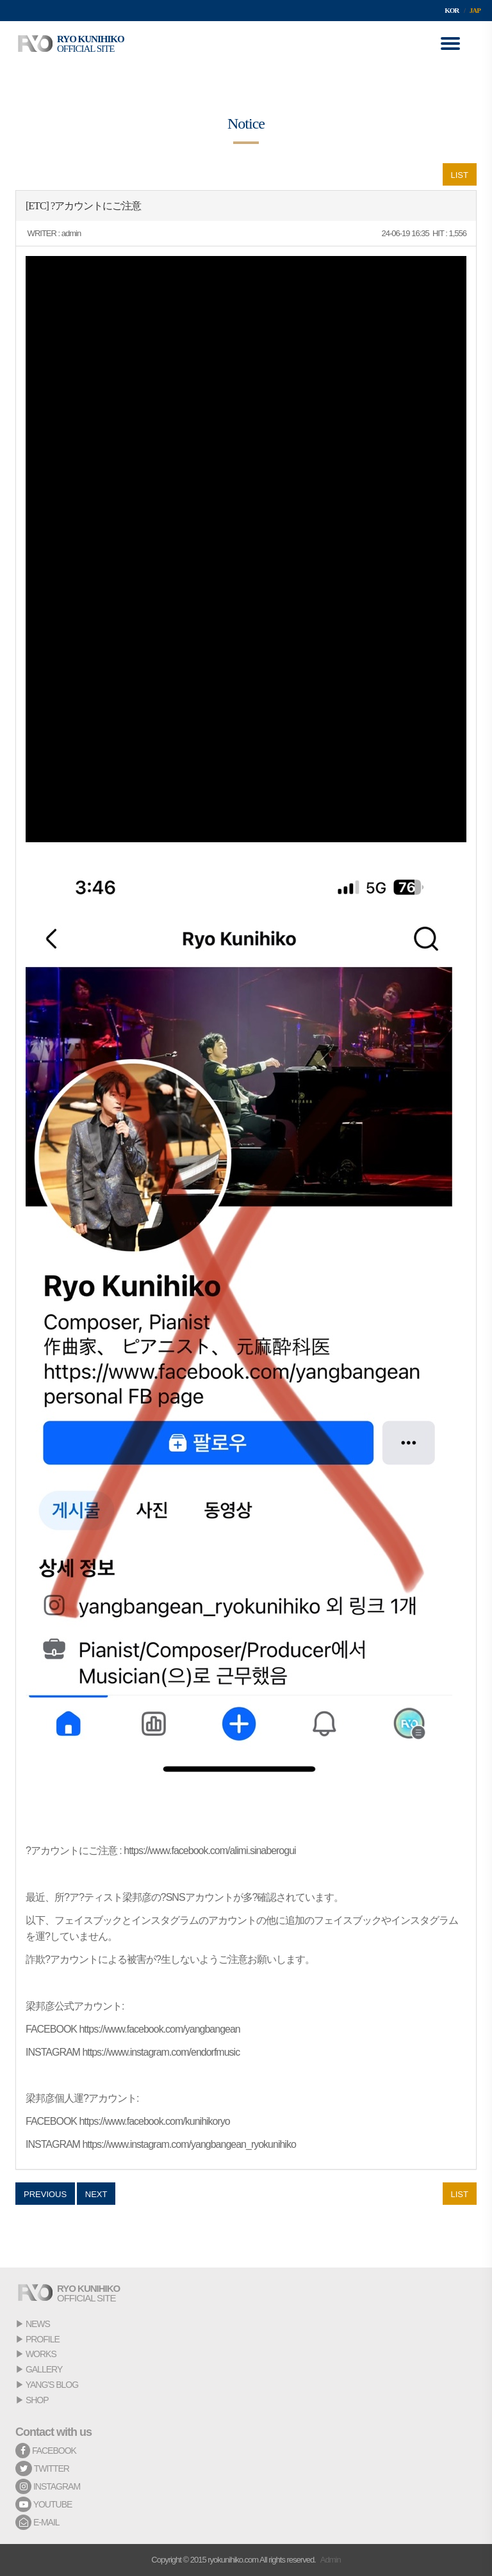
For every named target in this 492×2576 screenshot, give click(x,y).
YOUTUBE (43, 2504)
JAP (475, 10)
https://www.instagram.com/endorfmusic (161, 2052)
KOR (452, 10)
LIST (459, 175)
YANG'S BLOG (52, 2385)
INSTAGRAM (47, 2486)
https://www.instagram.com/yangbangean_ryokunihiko (188, 2144)
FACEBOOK (45, 2450)
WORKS (41, 2354)
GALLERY (44, 2369)
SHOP (37, 2400)
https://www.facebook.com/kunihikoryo (154, 2121)
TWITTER (42, 2468)
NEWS (38, 2324)
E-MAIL (37, 2522)
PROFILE (43, 2339)
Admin (330, 2559)
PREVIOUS (45, 2194)
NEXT (96, 2194)
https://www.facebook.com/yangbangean (159, 2029)
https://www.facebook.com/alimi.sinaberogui (209, 1850)
